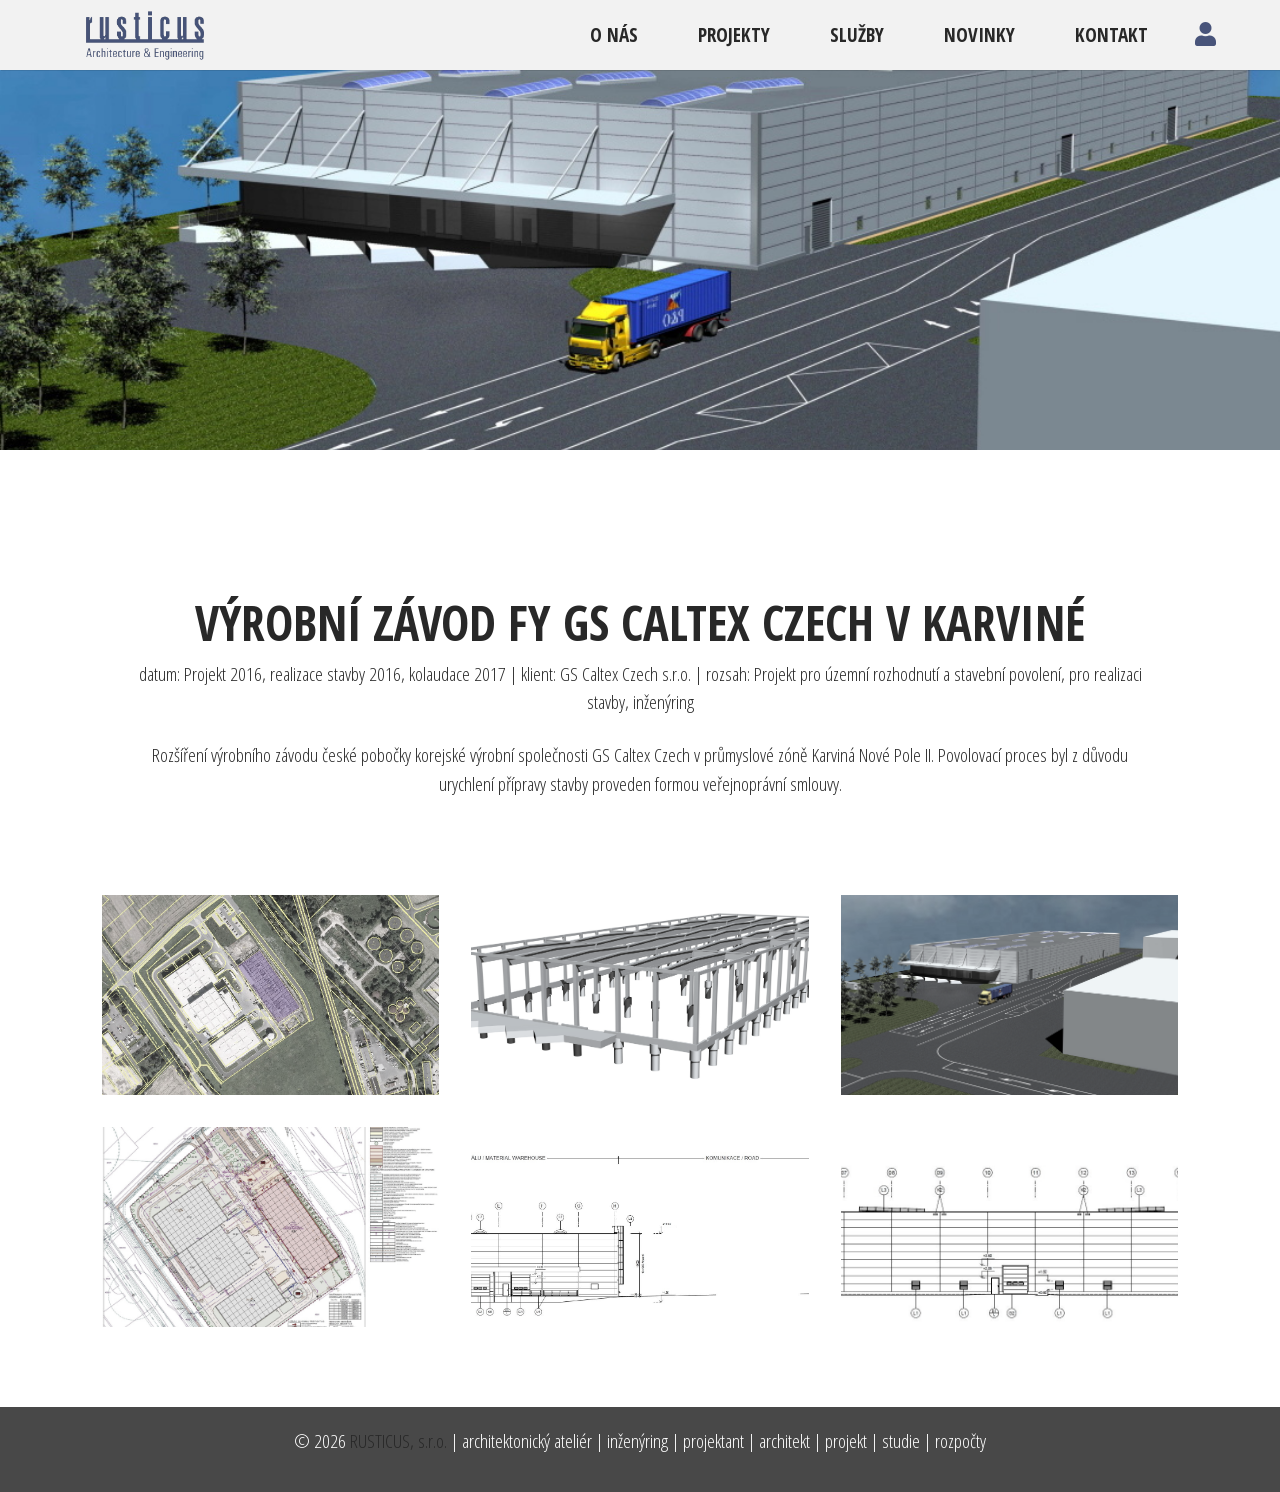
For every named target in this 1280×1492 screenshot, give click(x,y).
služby (857, 34)
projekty (734, 34)
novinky (979, 34)
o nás (614, 34)
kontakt (1111, 34)
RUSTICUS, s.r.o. (398, 1440)
